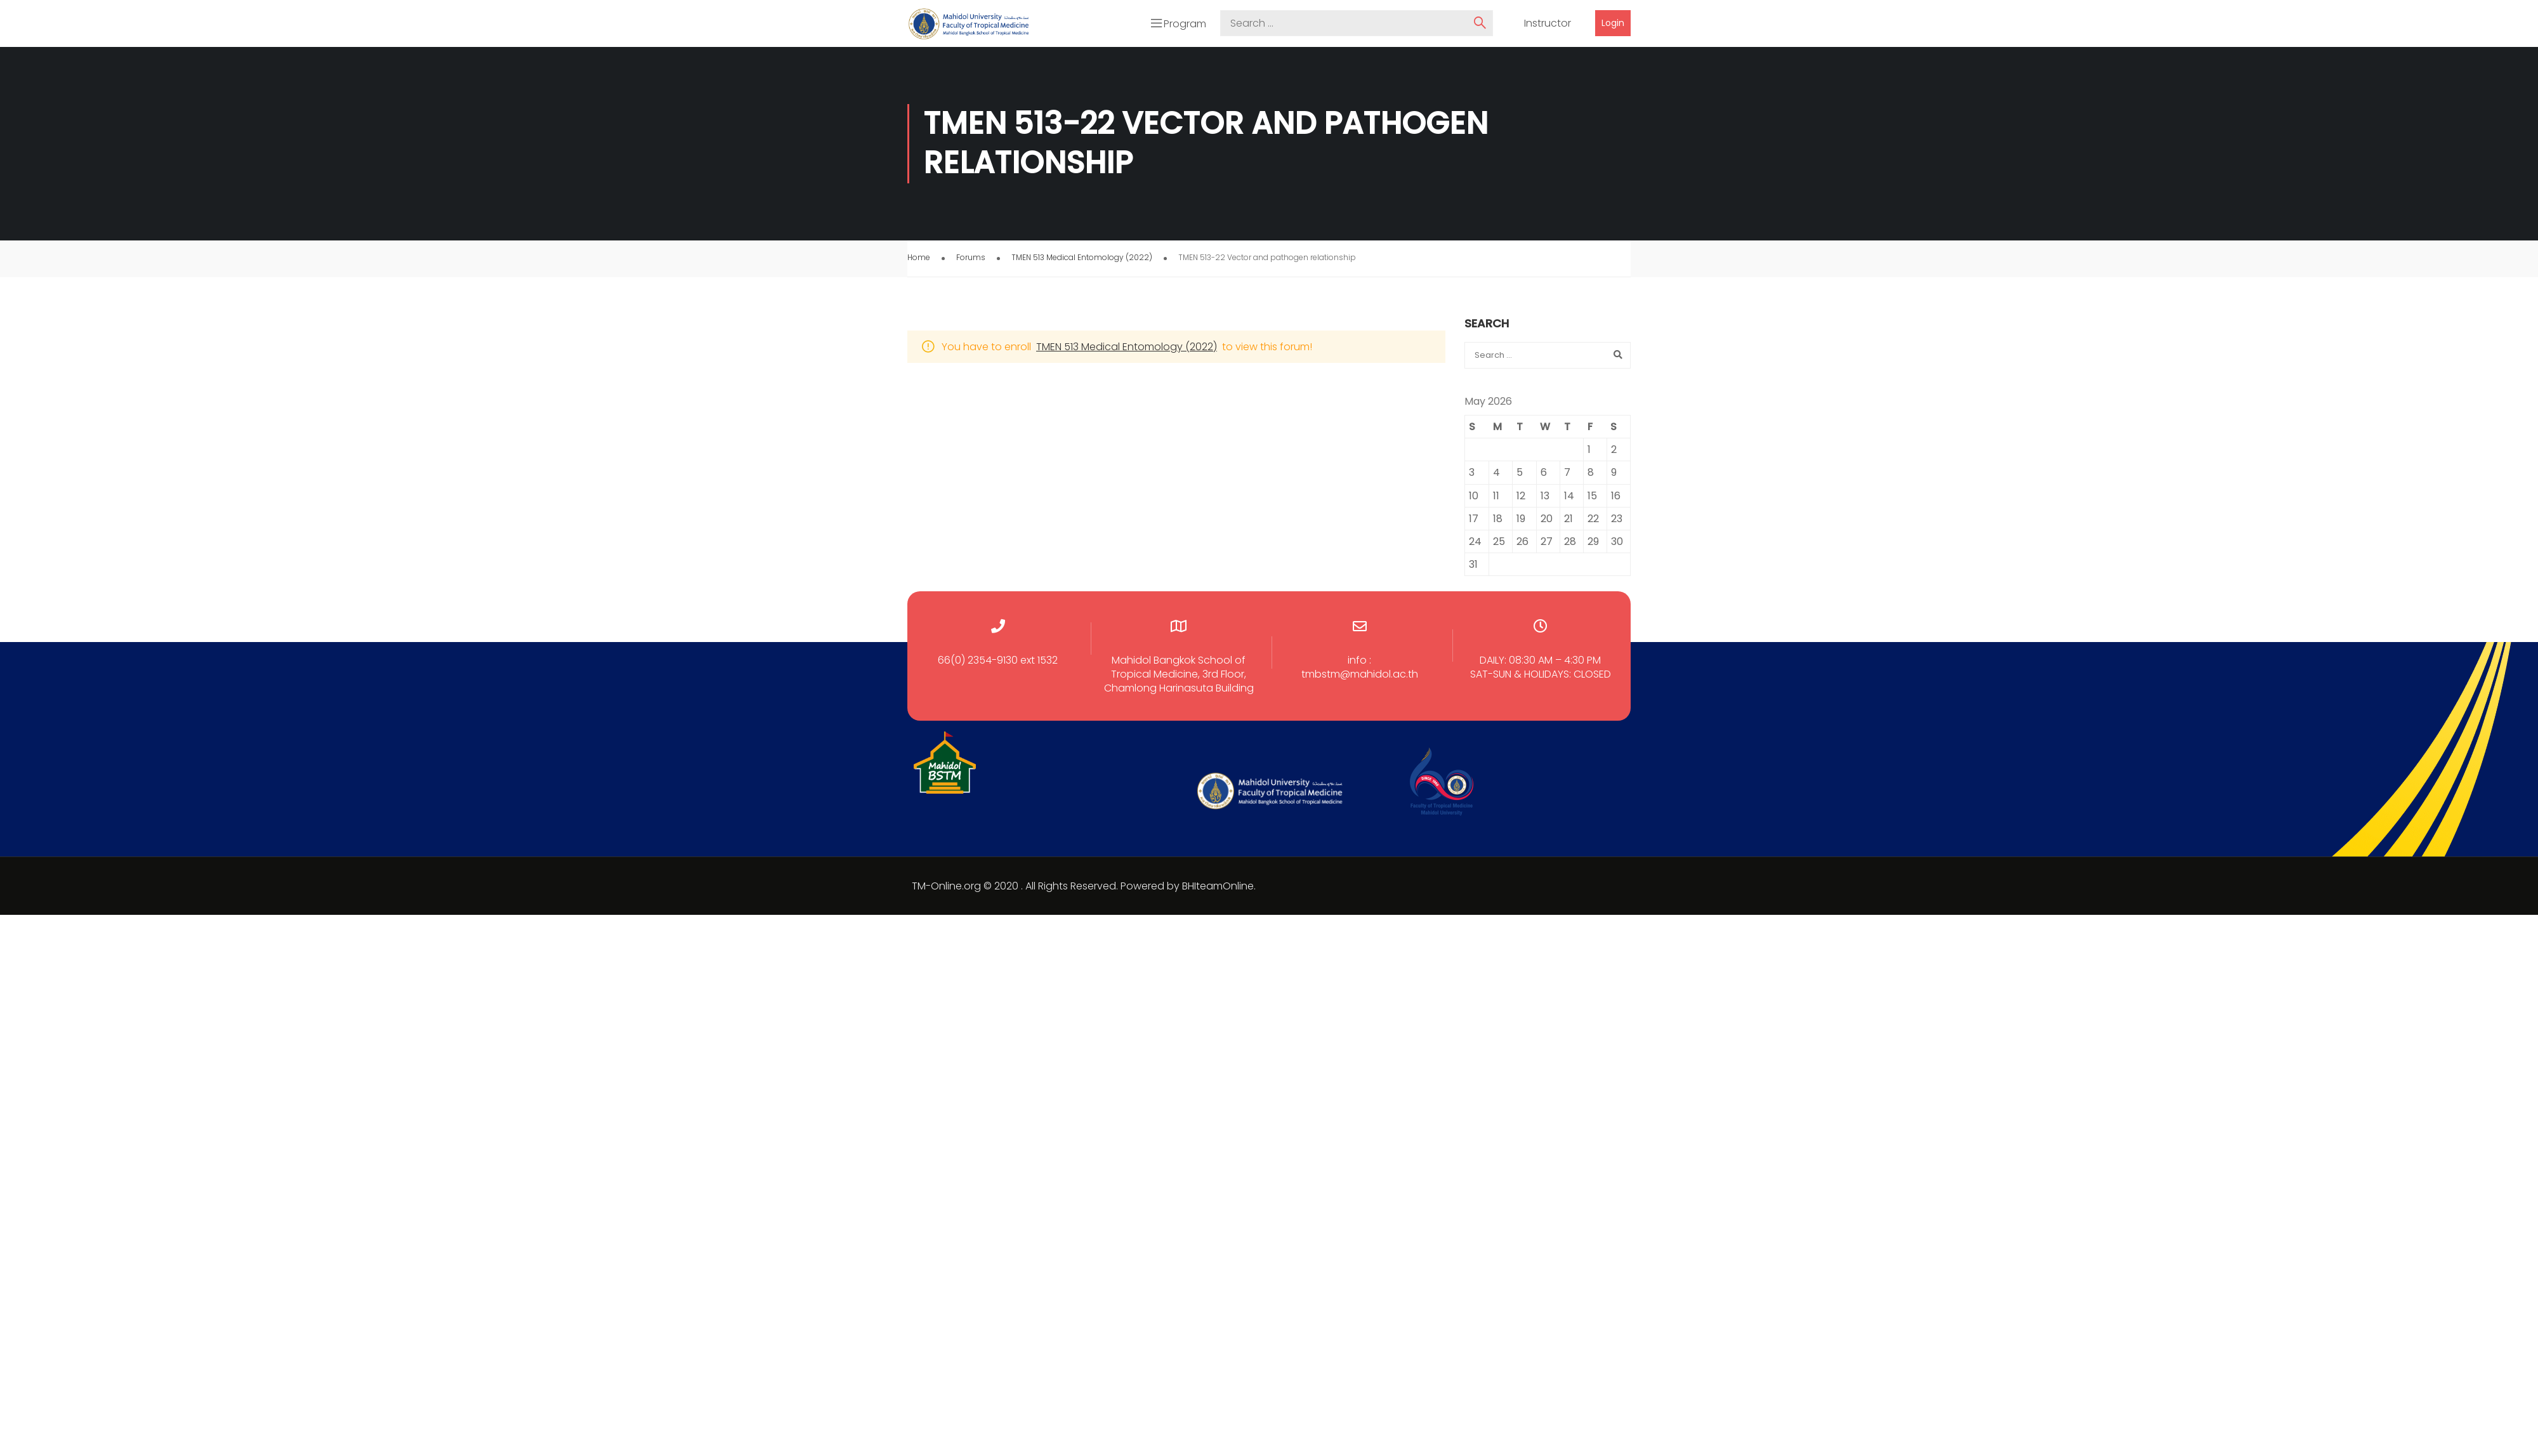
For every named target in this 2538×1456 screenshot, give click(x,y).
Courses (1554, 49)
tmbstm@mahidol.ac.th (1359, 670)
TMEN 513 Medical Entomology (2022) (1081, 253)
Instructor (1547, 21)
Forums (970, 253)
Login (1612, 21)
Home (918, 253)
